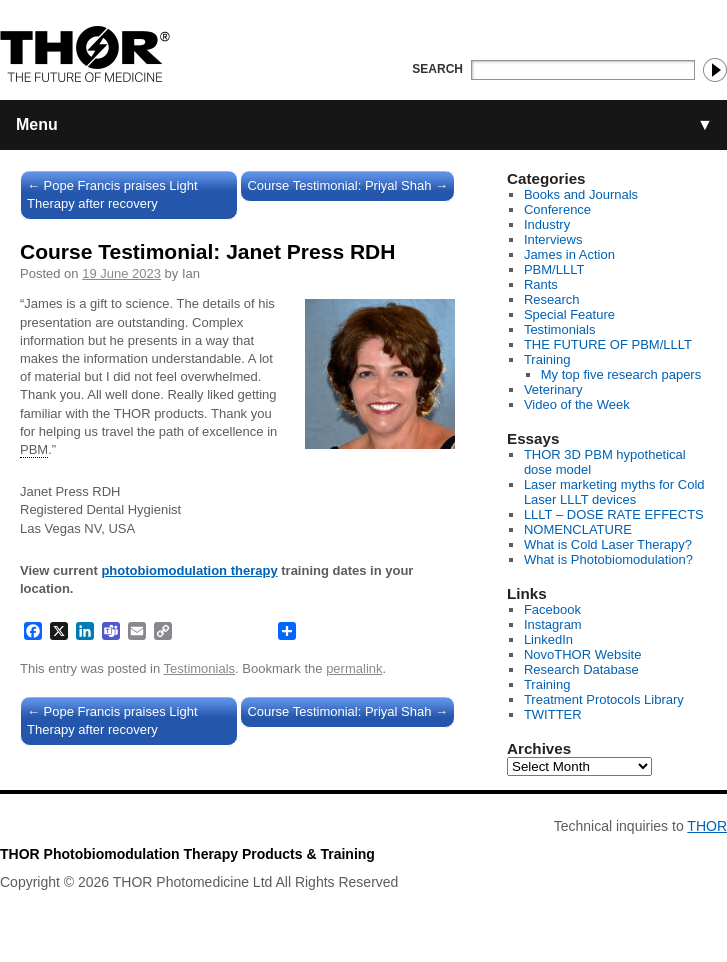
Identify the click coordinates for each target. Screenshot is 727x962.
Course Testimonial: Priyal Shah (347, 185)
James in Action (569, 254)
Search (437, 69)
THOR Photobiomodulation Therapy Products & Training (187, 854)
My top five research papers (621, 374)
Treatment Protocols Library (604, 699)
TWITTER (553, 714)
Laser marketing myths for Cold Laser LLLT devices (614, 492)
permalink (354, 668)
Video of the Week (577, 404)
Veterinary (553, 389)
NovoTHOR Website (583, 654)
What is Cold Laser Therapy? (608, 544)
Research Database (581, 669)
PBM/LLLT (554, 269)
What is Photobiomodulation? (608, 559)
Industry (547, 224)
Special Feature (569, 314)
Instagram (553, 624)
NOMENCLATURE (578, 529)
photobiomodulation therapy (189, 570)
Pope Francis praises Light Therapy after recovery (112, 194)
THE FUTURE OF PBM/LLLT (608, 344)
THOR (707, 826)
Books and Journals (581, 194)
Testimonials (200, 668)
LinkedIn (548, 639)
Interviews (553, 239)
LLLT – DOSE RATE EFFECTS (614, 514)
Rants (541, 284)
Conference (557, 209)
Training (547, 359)
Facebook (552, 609)
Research (552, 299)
